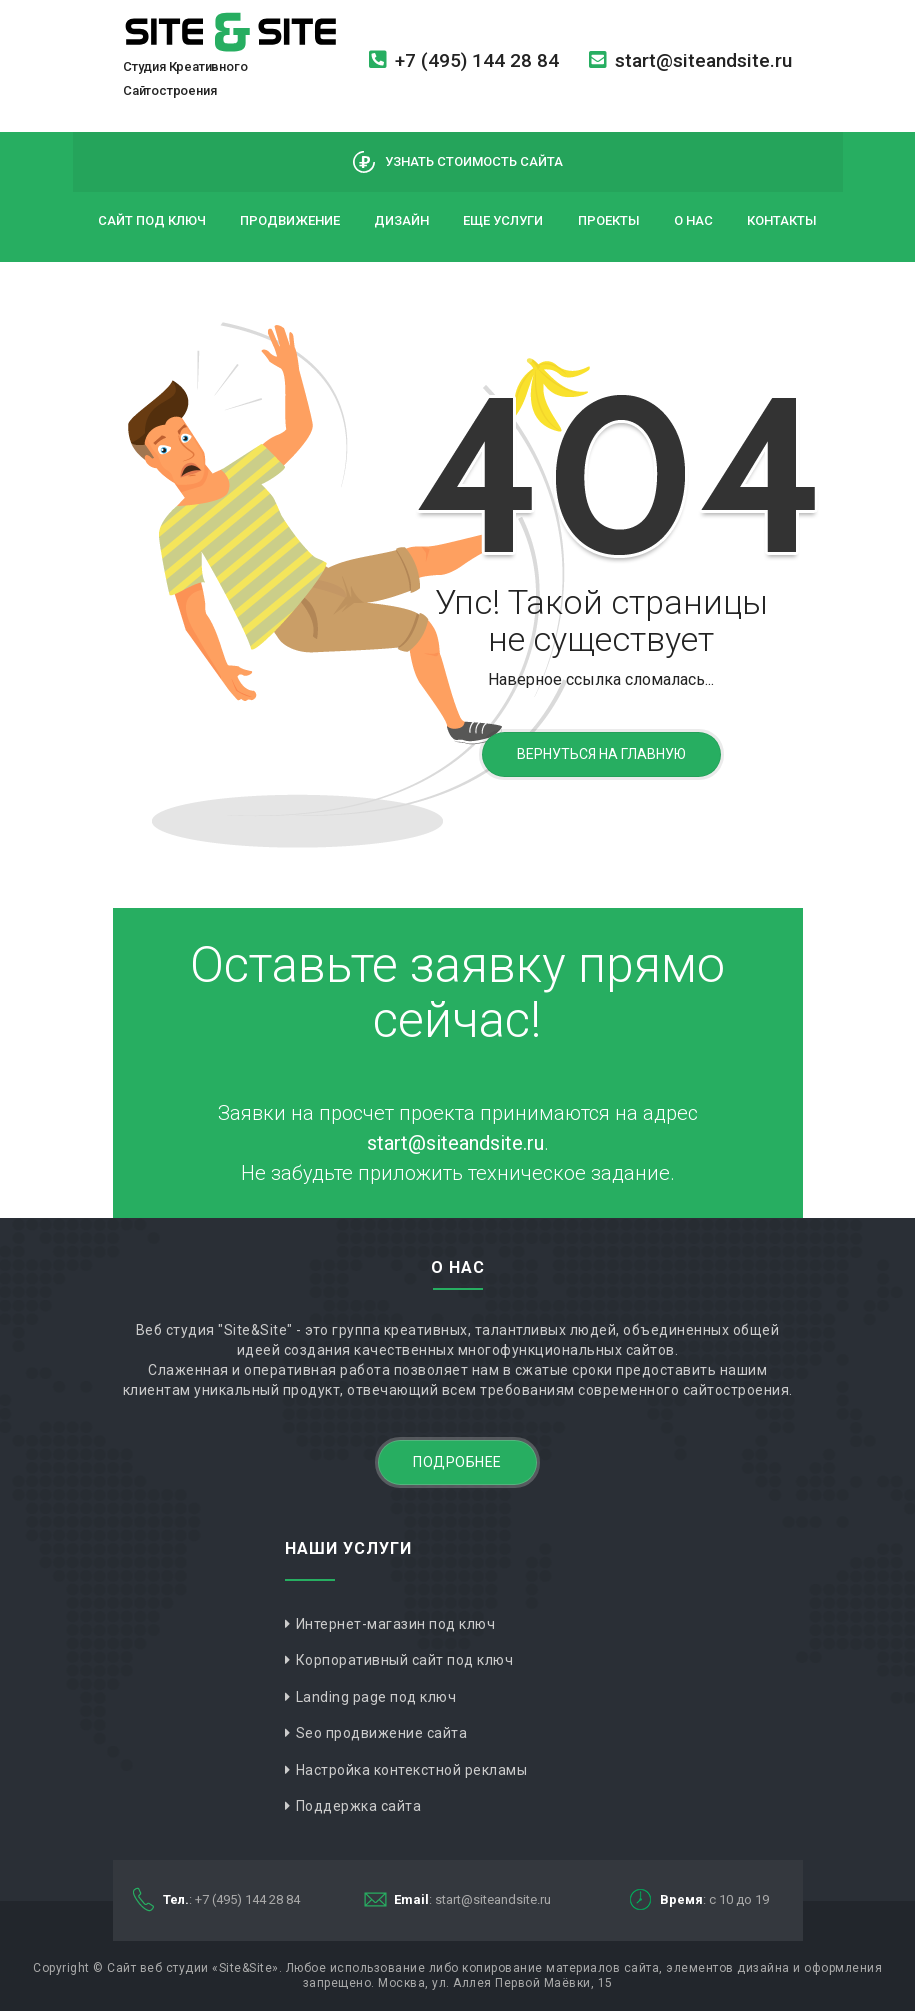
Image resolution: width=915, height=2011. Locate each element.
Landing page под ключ (376, 1697)
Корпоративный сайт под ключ (405, 1660)
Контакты (782, 220)
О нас (693, 220)
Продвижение (290, 220)
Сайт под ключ (152, 220)
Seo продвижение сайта (382, 1733)
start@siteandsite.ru (690, 60)
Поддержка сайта (359, 1806)
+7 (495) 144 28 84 (464, 60)
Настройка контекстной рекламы (412, 1770)
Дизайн (401, 220)
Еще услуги (503, 220)
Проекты (609, 220)
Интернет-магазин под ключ (396, 1624)
